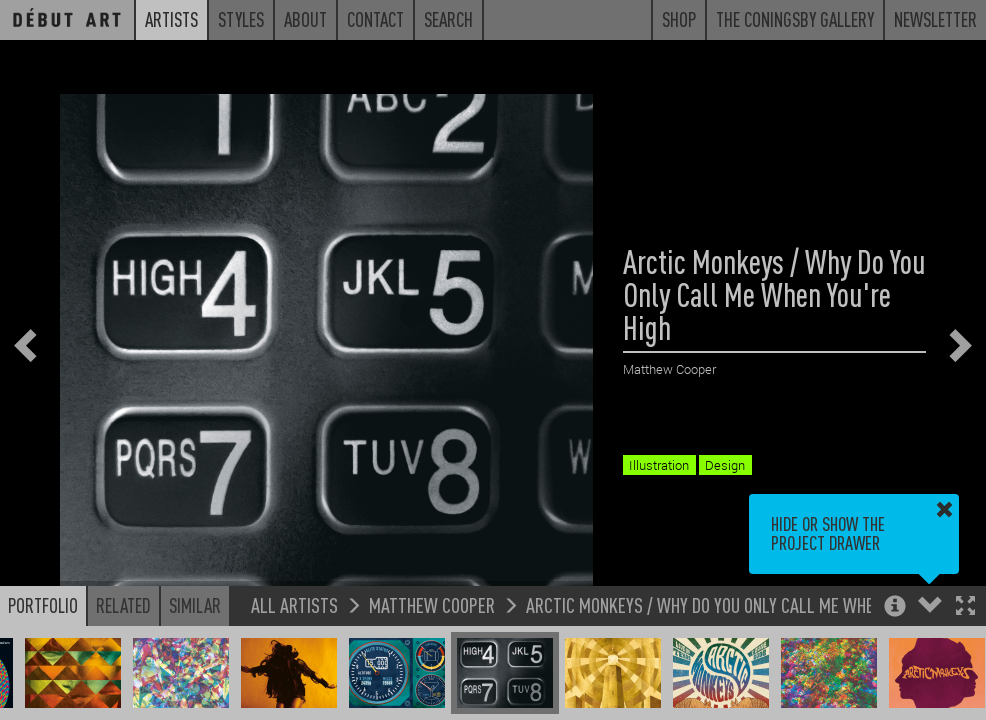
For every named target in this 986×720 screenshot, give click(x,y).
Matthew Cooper (432, 604)
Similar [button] (195, 605)
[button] (965, 607)
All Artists (294, 604)
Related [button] (123, 605)
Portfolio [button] (43, 605)
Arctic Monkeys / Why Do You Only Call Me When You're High (747, 604)
